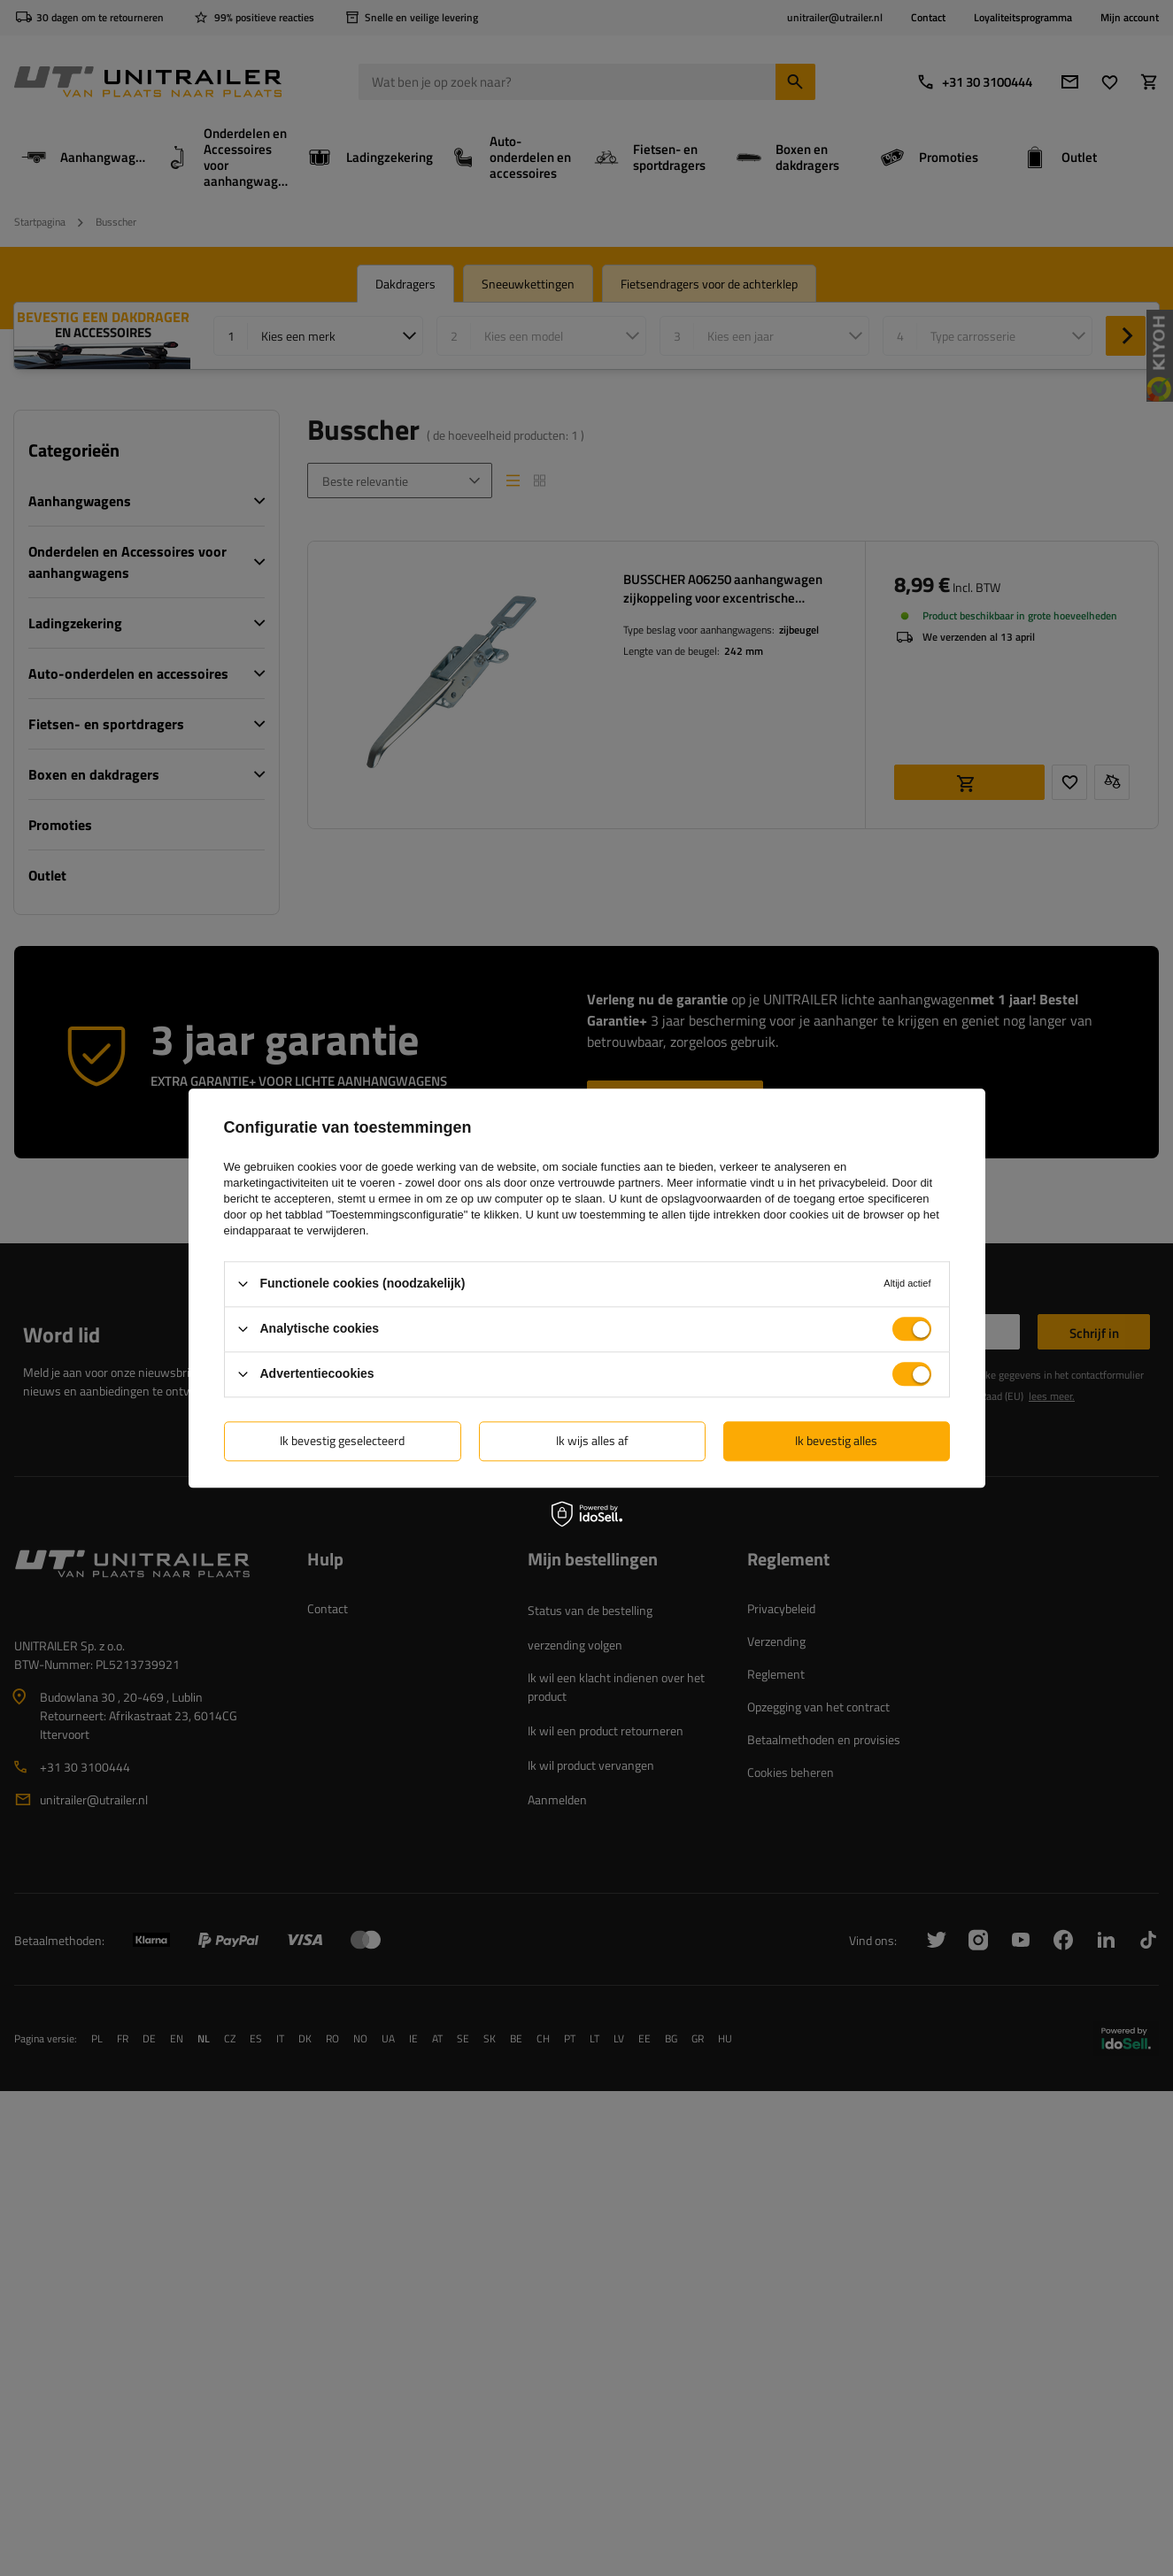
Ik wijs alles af (592, 1440)
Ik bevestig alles (836, 1440)
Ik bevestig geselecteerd (342, 1440)
